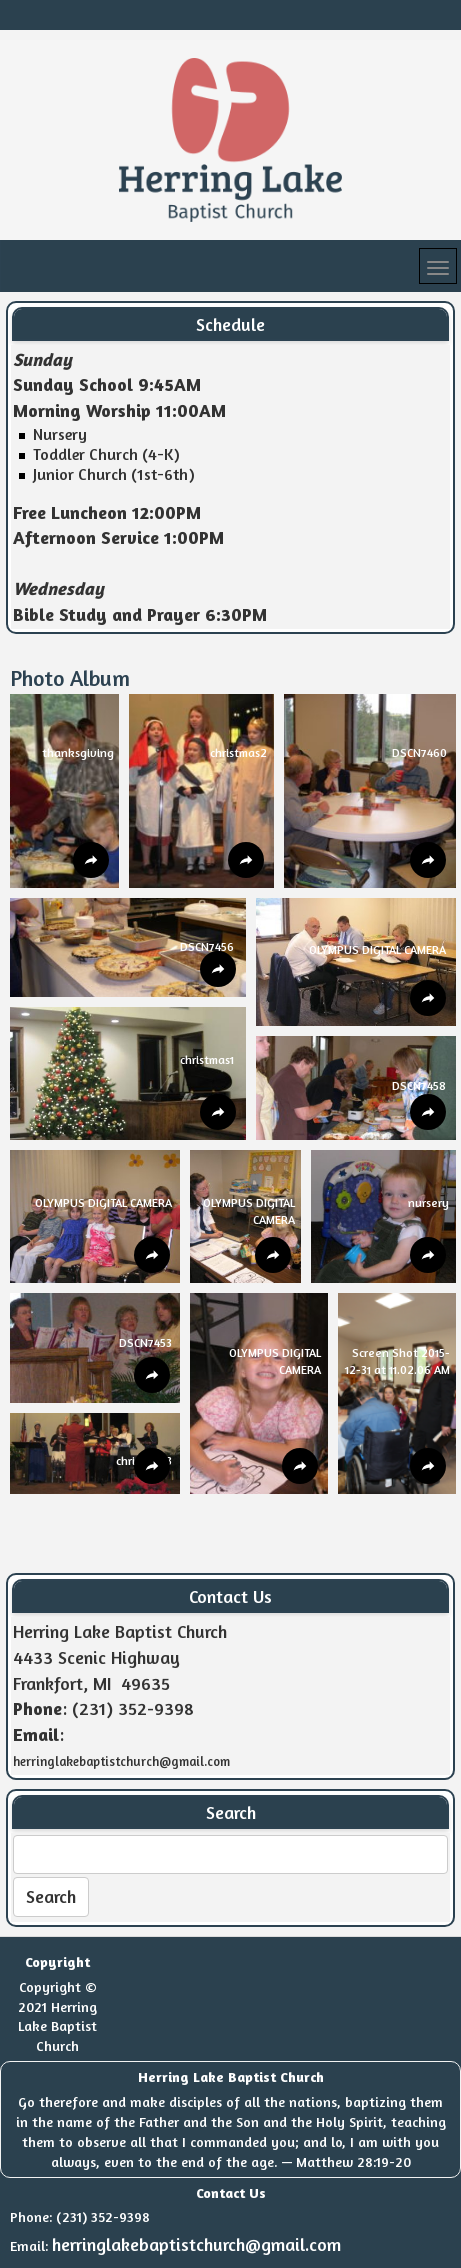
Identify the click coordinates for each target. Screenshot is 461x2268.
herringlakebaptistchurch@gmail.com (196, 2244)
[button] (64, 791)
